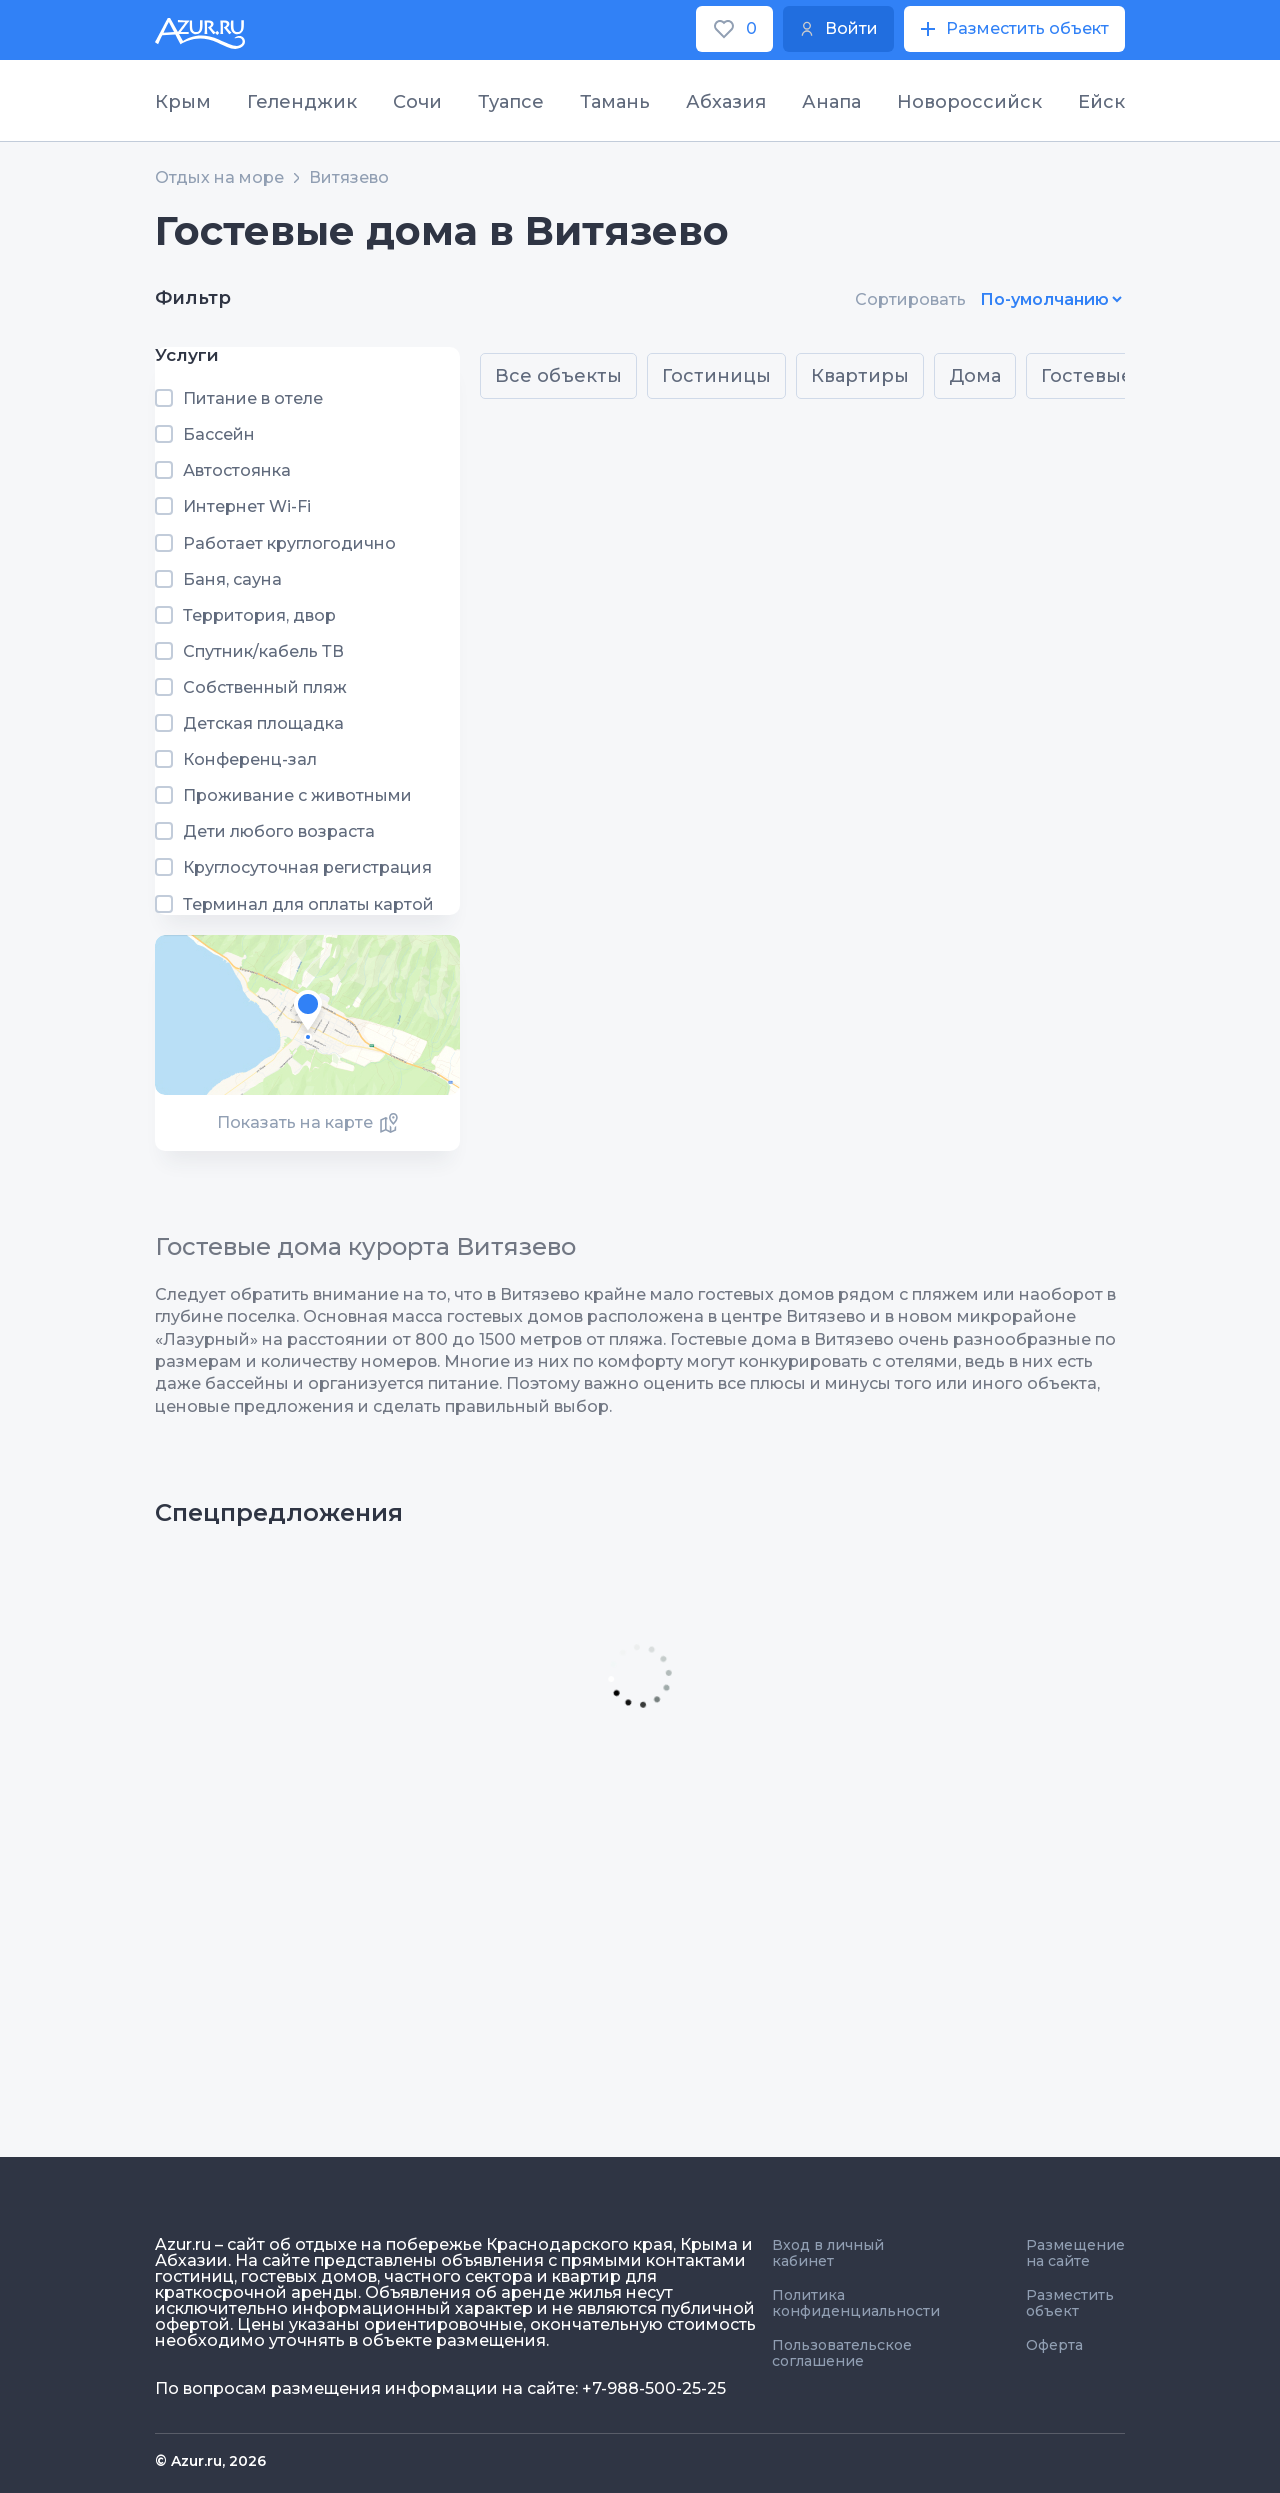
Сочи (417, 102)
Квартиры (860, 376)
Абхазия (726, 102)
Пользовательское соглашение (842, 2353)
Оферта (1054, 2345)
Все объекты (558, 376)
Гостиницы (716, 376)
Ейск (1101, 102)
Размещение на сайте (1075, 2253)
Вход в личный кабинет (828, 2253)
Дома (975, 376)
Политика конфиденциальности (856, 2303)
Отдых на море (219, 178)
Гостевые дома (1114, 376)
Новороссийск (969, 102)
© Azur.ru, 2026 (210, 2461)
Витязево (349, 178)
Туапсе (511, 102)
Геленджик (302, 102)
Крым (183, 102)
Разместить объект (1070, 2303)
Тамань (615, 102)
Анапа (831, 102)
